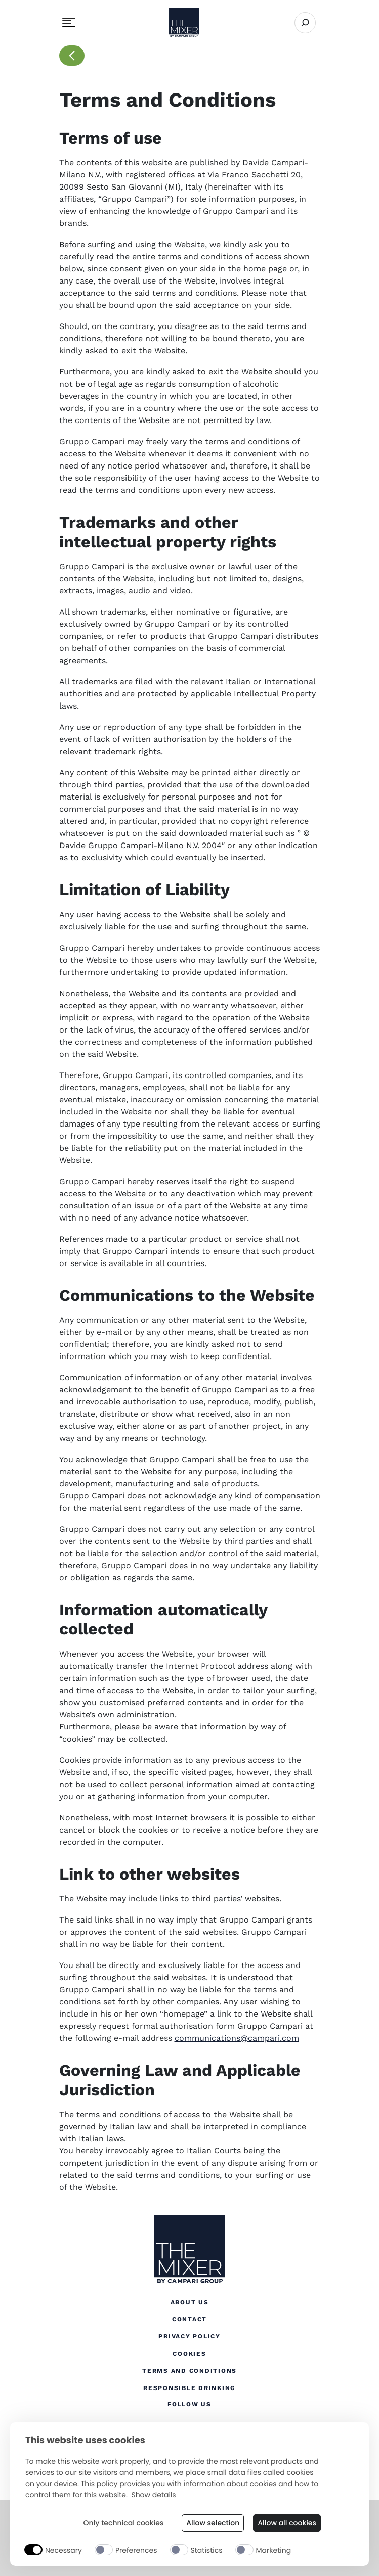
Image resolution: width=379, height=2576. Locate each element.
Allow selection (212, 2523)
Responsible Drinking (189, 2387)
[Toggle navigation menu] (68, 22)
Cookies (189, 2353)
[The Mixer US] (189, 2250)
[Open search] (305, 23)
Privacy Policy (189, 2335)
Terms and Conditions (189, 2370)
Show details (153, 2495)
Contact (189, 2319)
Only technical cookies (123, 2523)
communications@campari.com (237, 2038)
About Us (190, 2302)
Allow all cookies (287, 2523)
